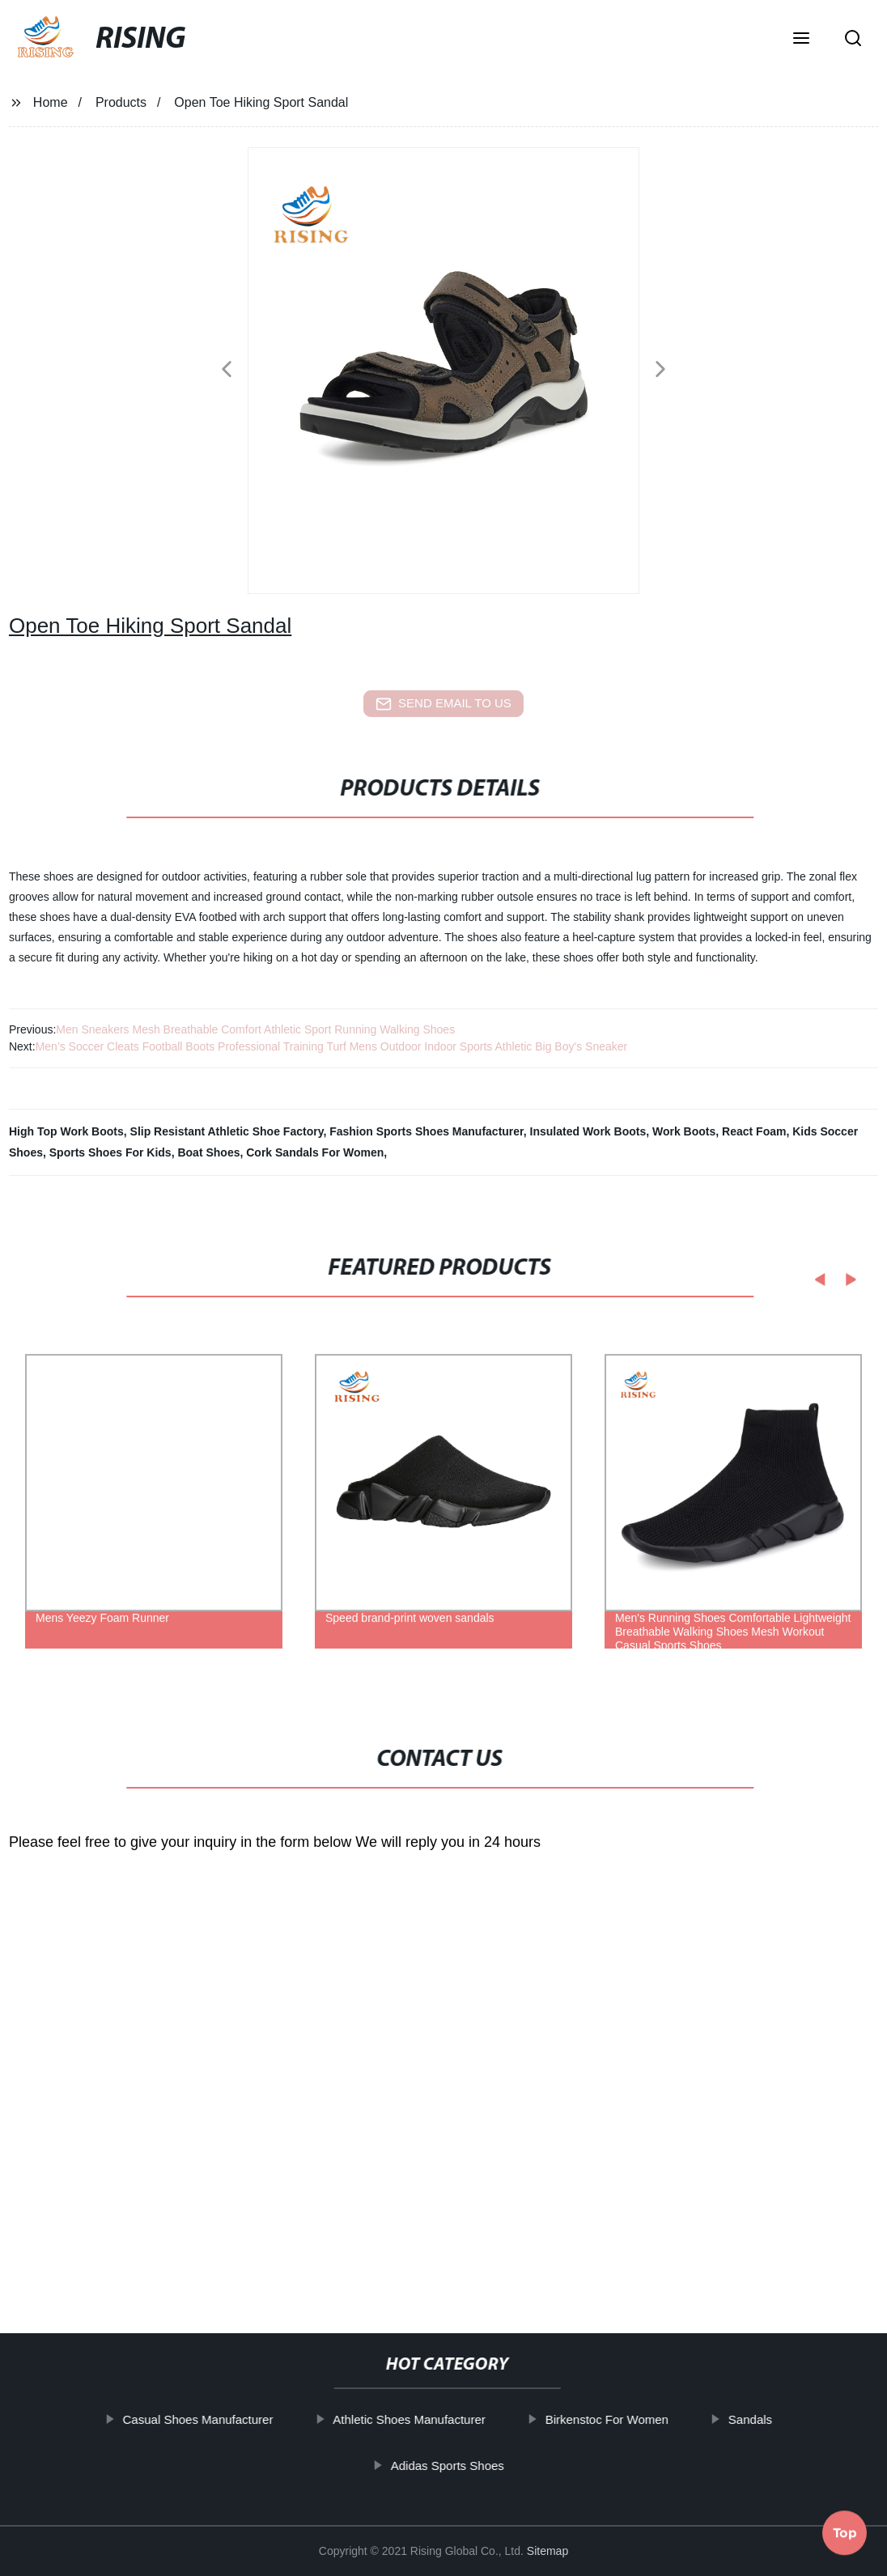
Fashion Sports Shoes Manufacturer (426, 1131)
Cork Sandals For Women (315, 1152)
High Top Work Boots (66, 1131)
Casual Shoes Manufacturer (231, 2419)
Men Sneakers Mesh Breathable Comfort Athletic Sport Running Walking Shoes (255, 1029)
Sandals (783, 2419)
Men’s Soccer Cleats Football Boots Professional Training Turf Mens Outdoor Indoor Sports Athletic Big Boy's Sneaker (332, 1046)
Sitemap (547, 2550)
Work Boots (683, 1131)
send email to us (443, 704)
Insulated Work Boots (588, 1131)
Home (50, 102)
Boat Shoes (208, 1152)
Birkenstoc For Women (640, 2419)
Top (845, 2527)
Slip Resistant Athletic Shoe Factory (227, 1131)
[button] (801, 39)
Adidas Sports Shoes (480, 2465)
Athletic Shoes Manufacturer (443, 2419)
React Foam (754, 1131)
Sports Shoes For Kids (110, 1152)
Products (120, 102)
